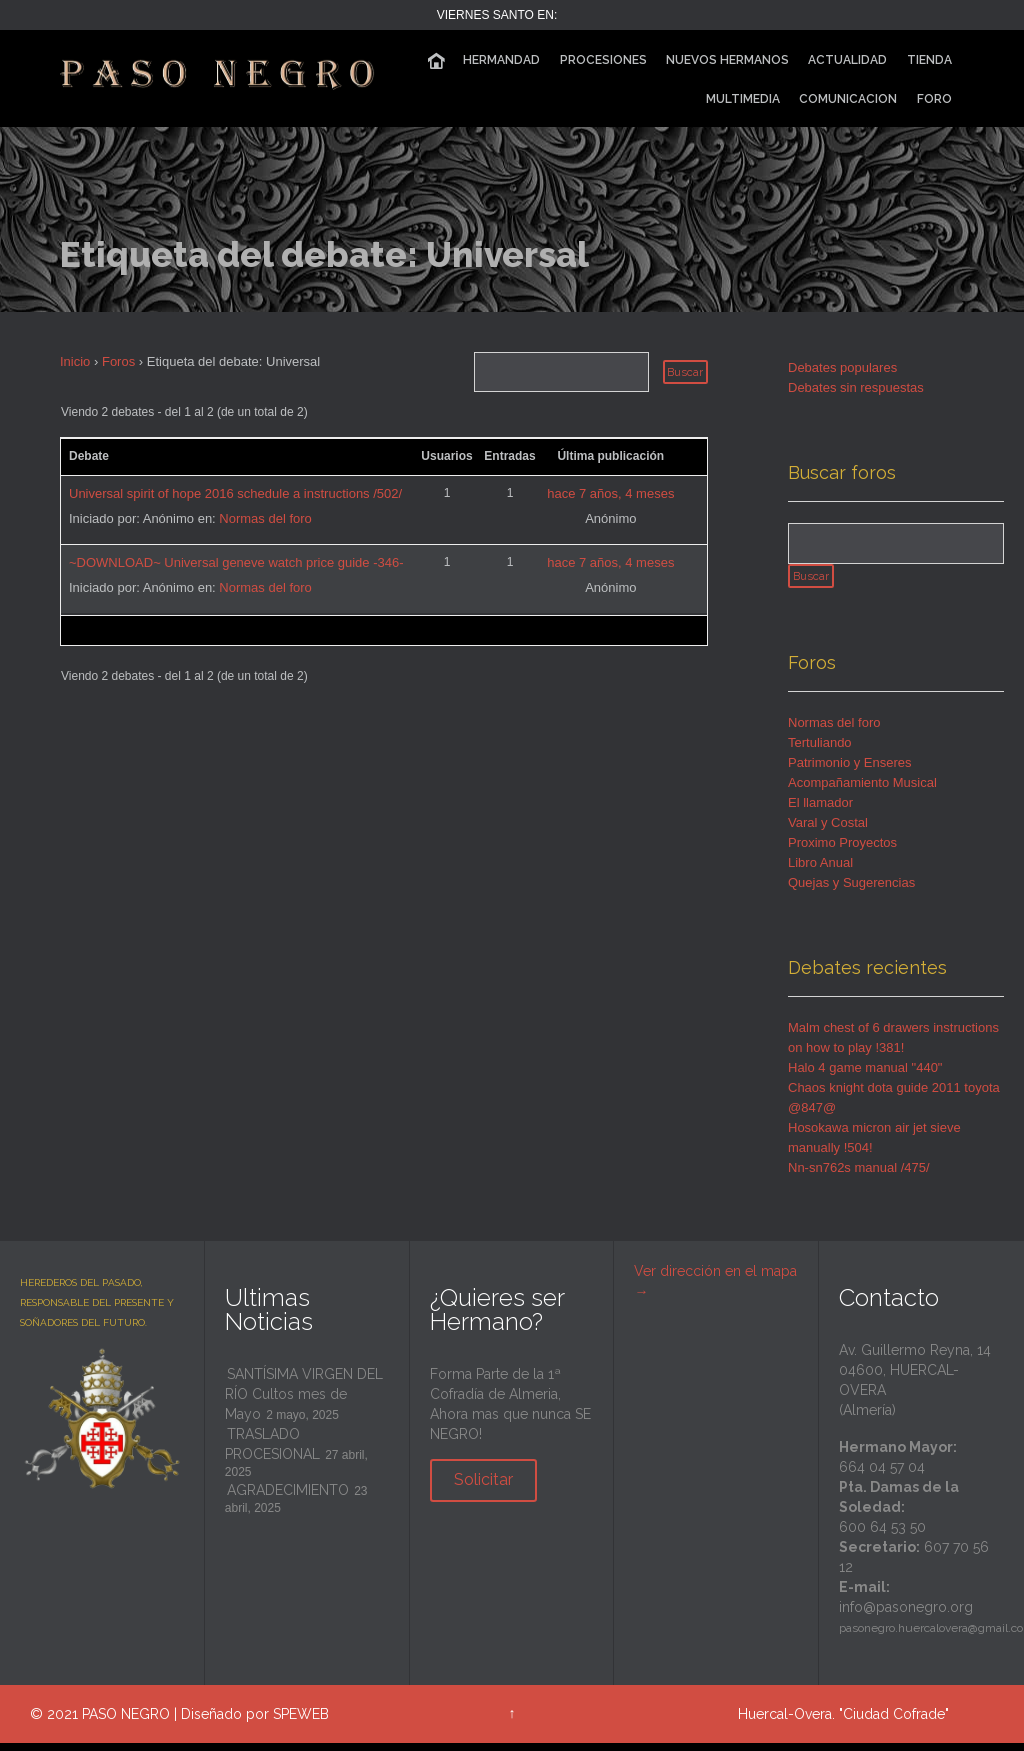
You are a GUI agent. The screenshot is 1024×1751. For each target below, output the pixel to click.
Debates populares (842, 367)
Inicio (75, 361)
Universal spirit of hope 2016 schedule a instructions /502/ (235, 493)
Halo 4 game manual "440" (865, 1076)
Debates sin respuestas (856, 387)
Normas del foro (265, 518)
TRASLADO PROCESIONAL (272, 1453)
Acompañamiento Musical (862, 791)
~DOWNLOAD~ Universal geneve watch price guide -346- (236, 562)
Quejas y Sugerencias (851, 891)
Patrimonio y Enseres (850, 771)
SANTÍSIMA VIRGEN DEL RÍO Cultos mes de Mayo (304, 1403)
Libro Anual (820, 871)
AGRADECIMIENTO (288, 1499)
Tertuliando (820, 751)
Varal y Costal (828, 831)
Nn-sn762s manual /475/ (859, 1176)
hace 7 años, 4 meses (610, 493)
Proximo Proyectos (842, 851)
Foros (118, 361)
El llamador (820, 811)
